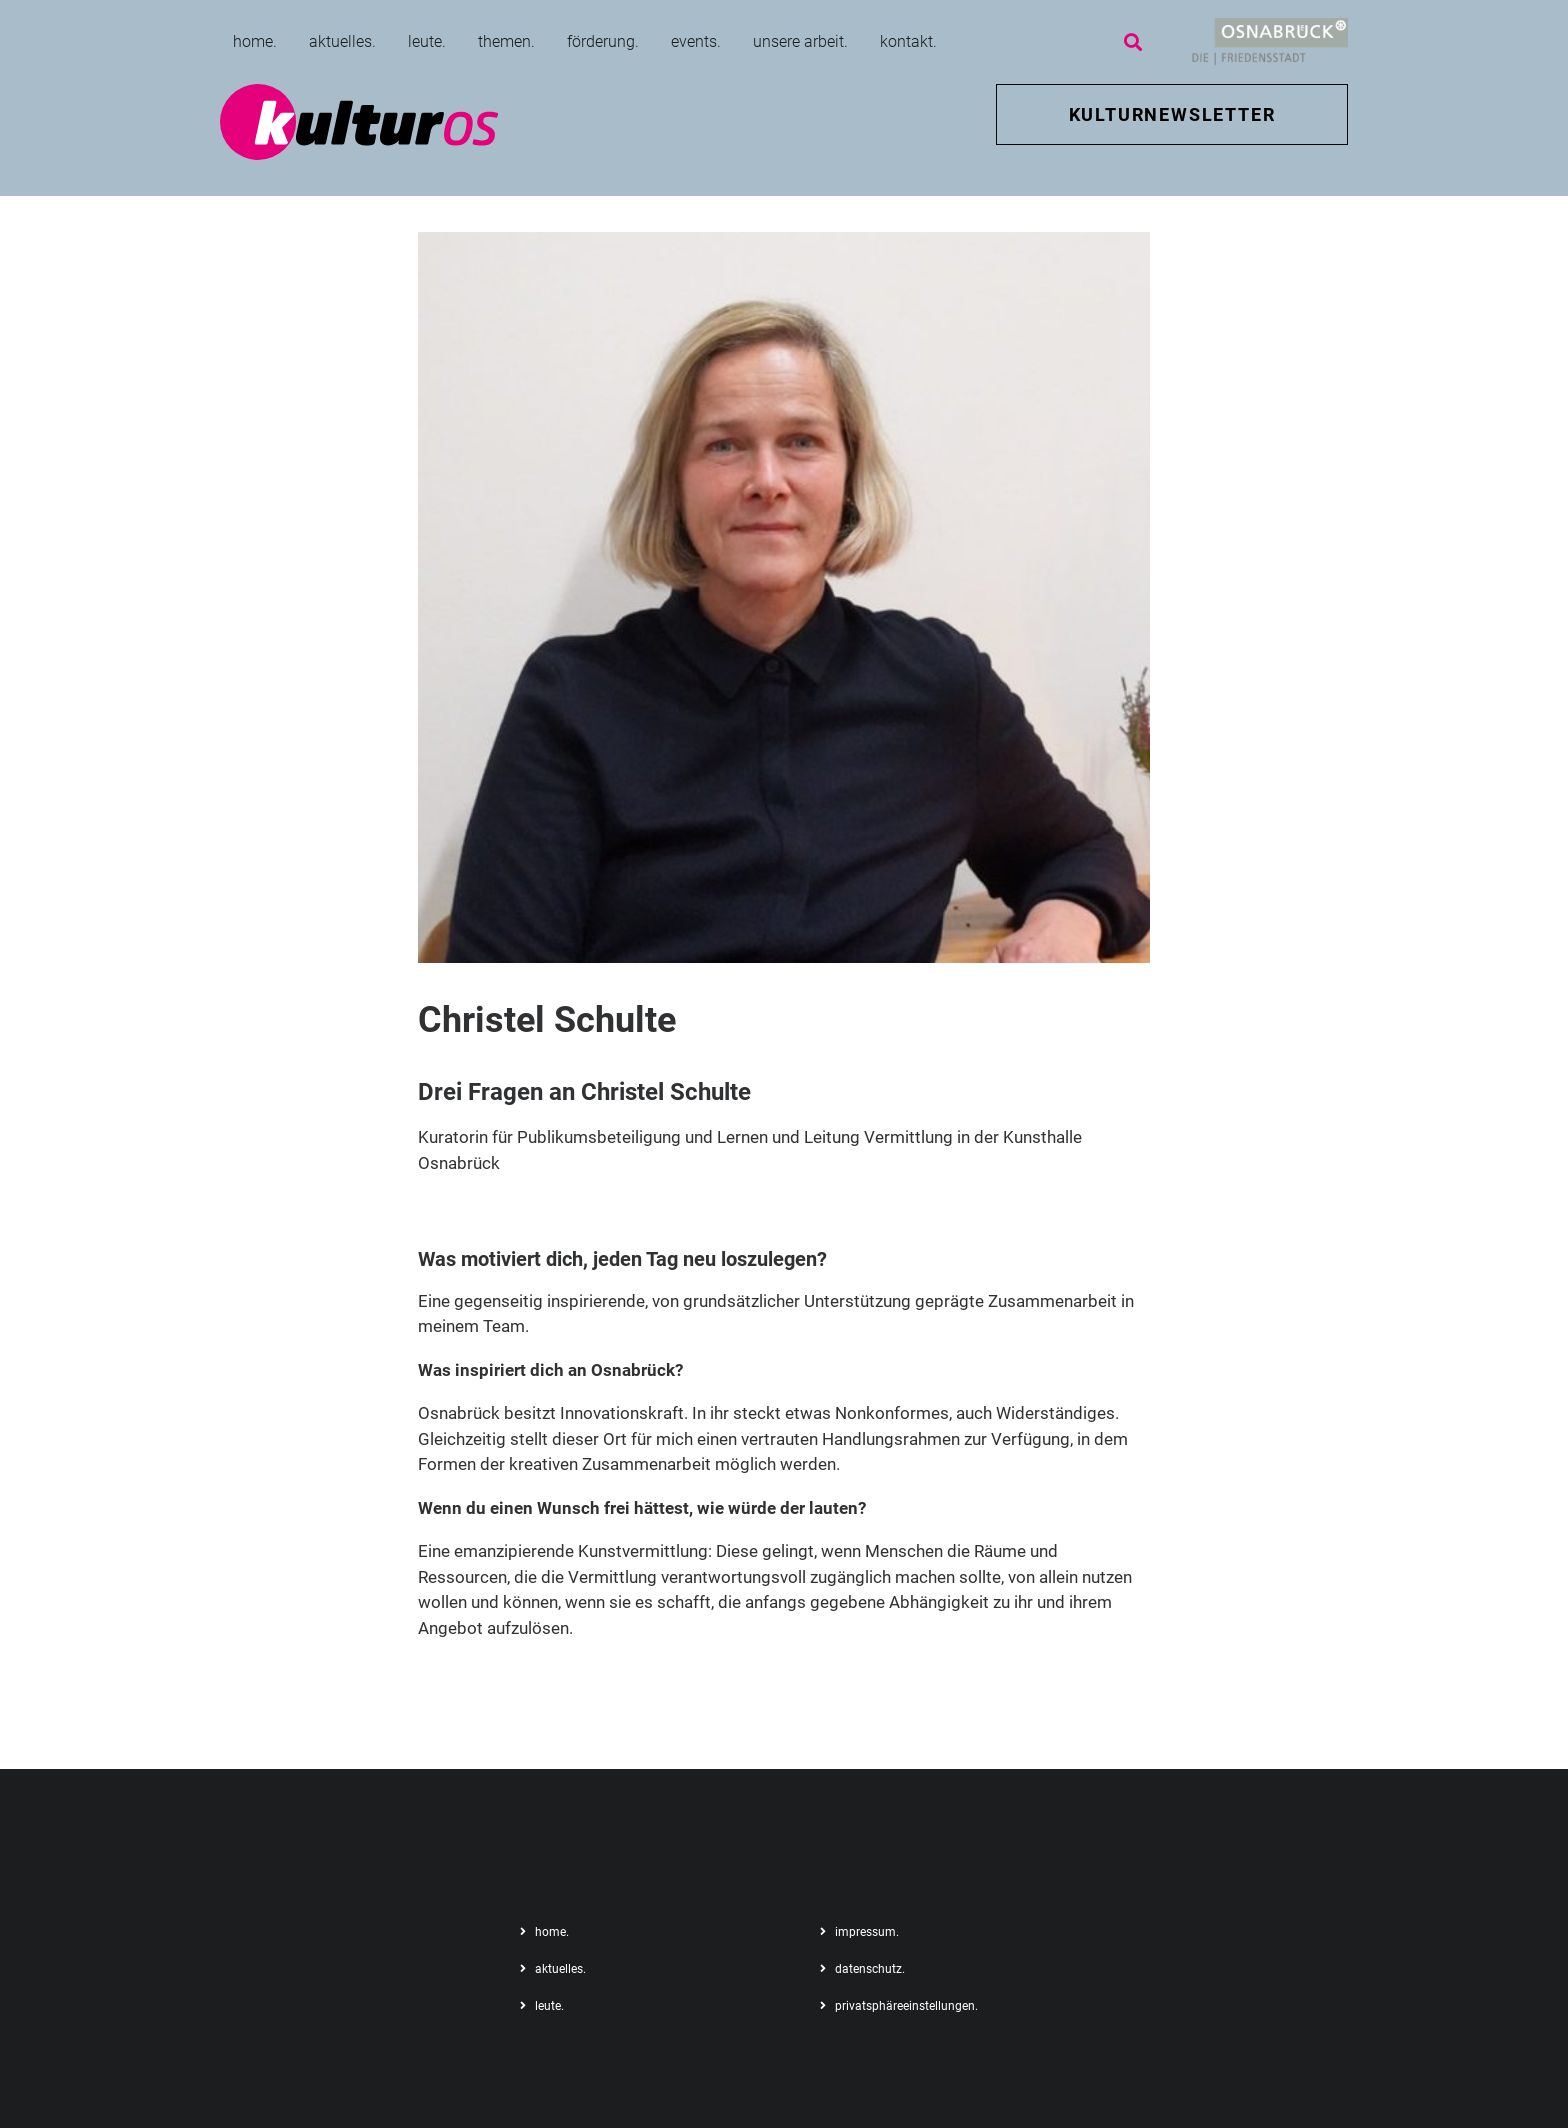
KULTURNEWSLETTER (1172, 114)
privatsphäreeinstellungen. (906, 2006)
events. (696, 41)
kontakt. (908, 41)
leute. (427, 41)
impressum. (867, 1932)
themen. (506, 41)
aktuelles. (342, 41)
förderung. (603, 41)
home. (255, 41)
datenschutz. (870, 1969)
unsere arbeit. (800, 41)
